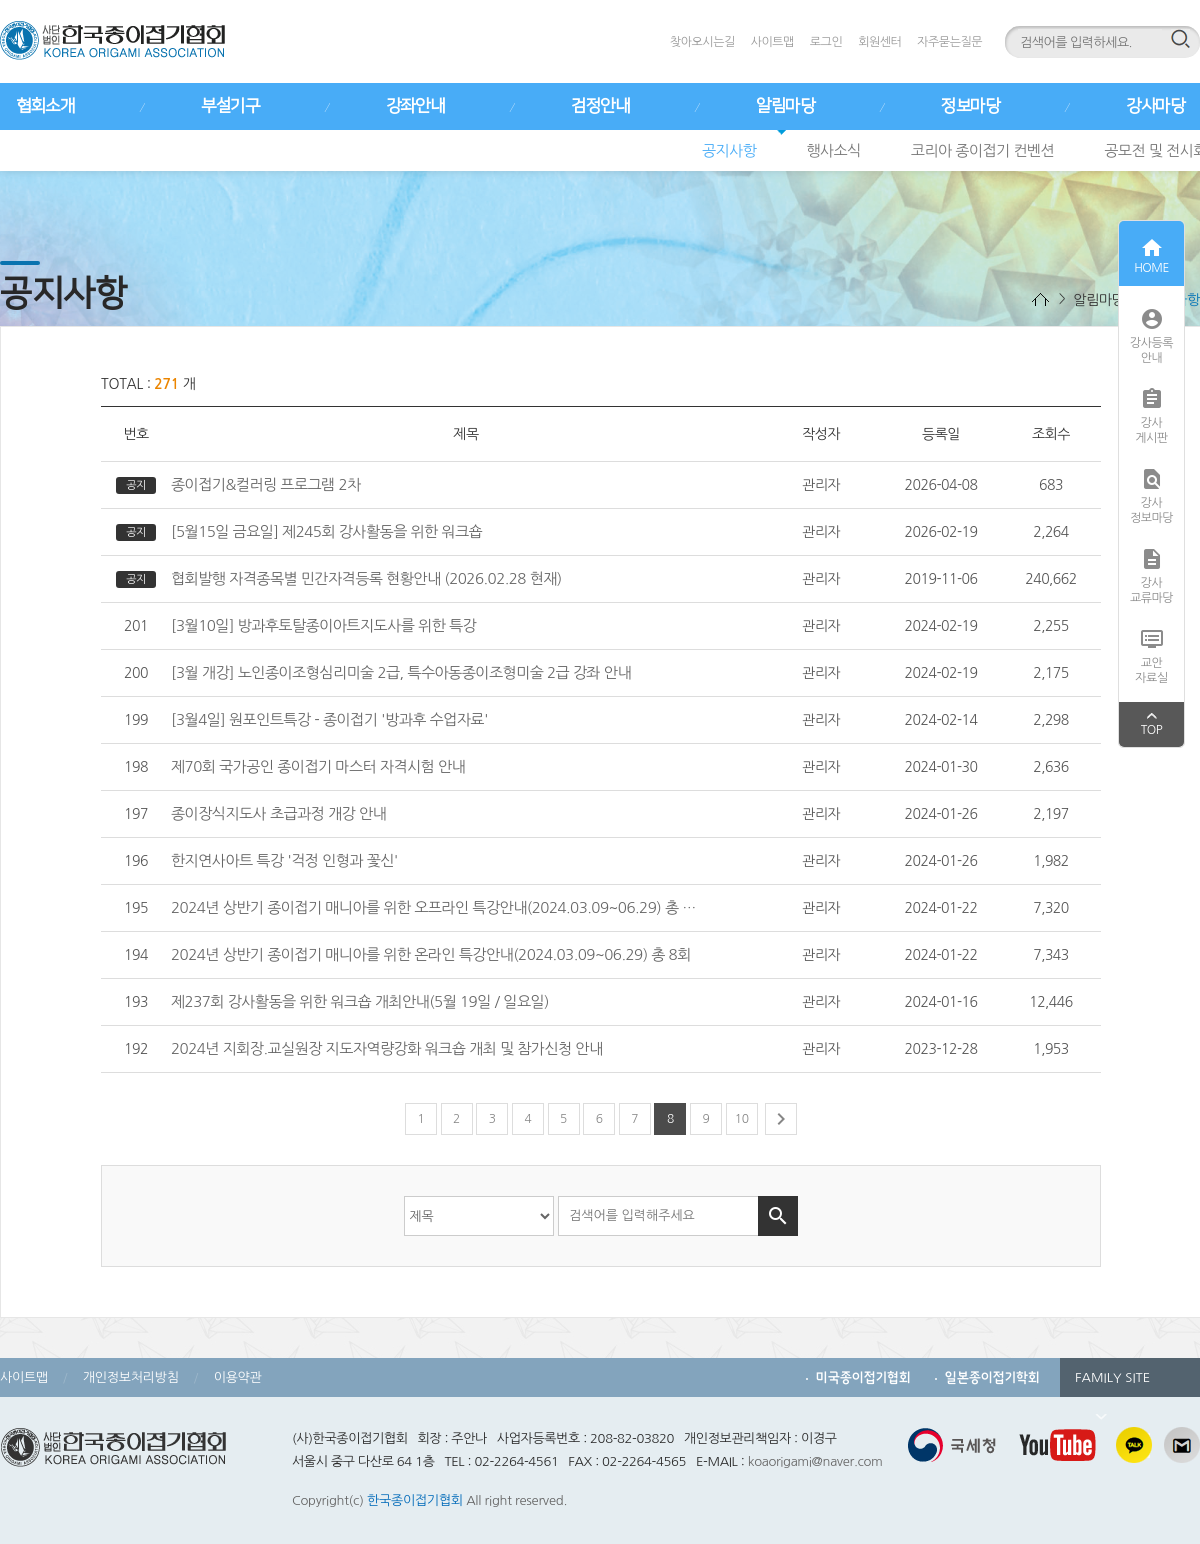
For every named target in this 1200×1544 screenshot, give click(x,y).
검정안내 (600, 106)
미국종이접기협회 (863, 1377)
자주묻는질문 (949, 42)
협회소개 (45, 106)
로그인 (826, 42)
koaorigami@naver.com (815, 1461)
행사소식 (833, 150)
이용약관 (238, 1377)
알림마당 (785, 106)
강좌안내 (415, 106)
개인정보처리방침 (131, 1377)
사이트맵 (772, 42)
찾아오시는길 (702, 42)
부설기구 (230, 106)
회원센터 (879, 42)
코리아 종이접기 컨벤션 (982, 150)
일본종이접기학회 (992, 1377)
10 (742, 1119)
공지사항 (729, 150)
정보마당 (970, 106)
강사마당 (1155, 106)
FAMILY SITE (1112, 1384)
